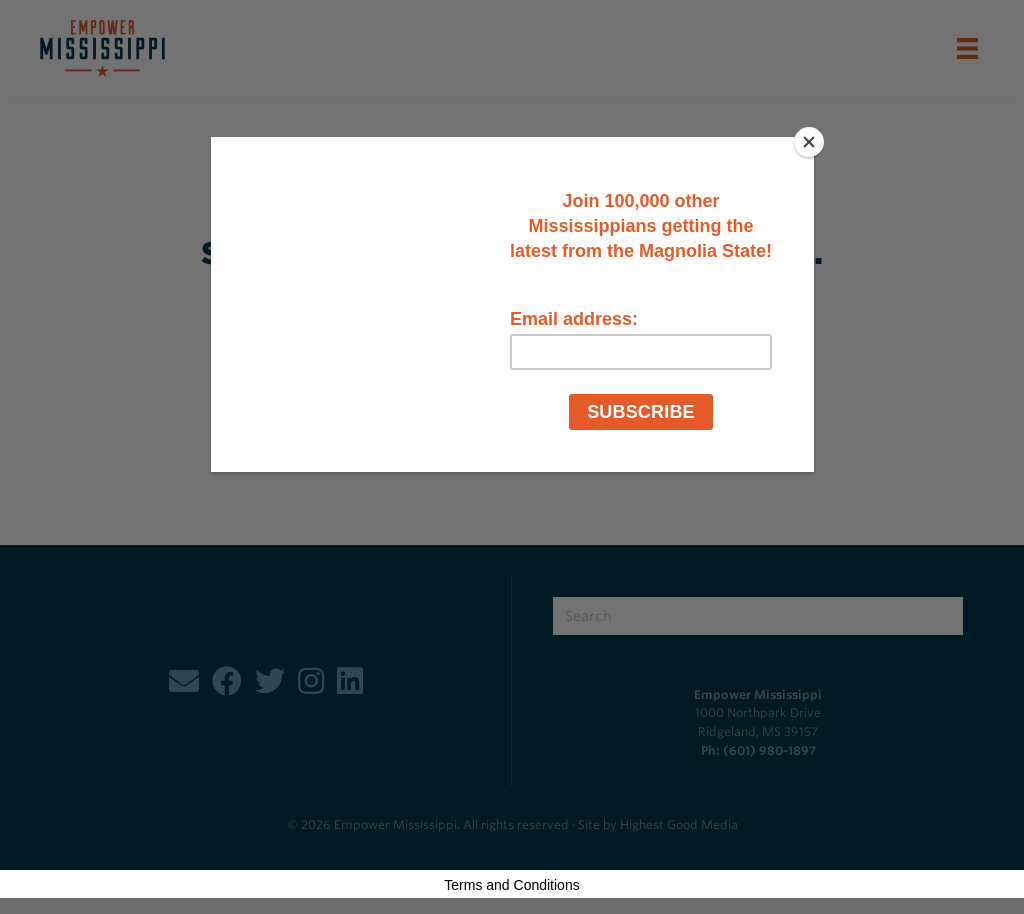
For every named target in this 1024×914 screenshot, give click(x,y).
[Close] (809, 142)
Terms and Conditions (511, 885)
